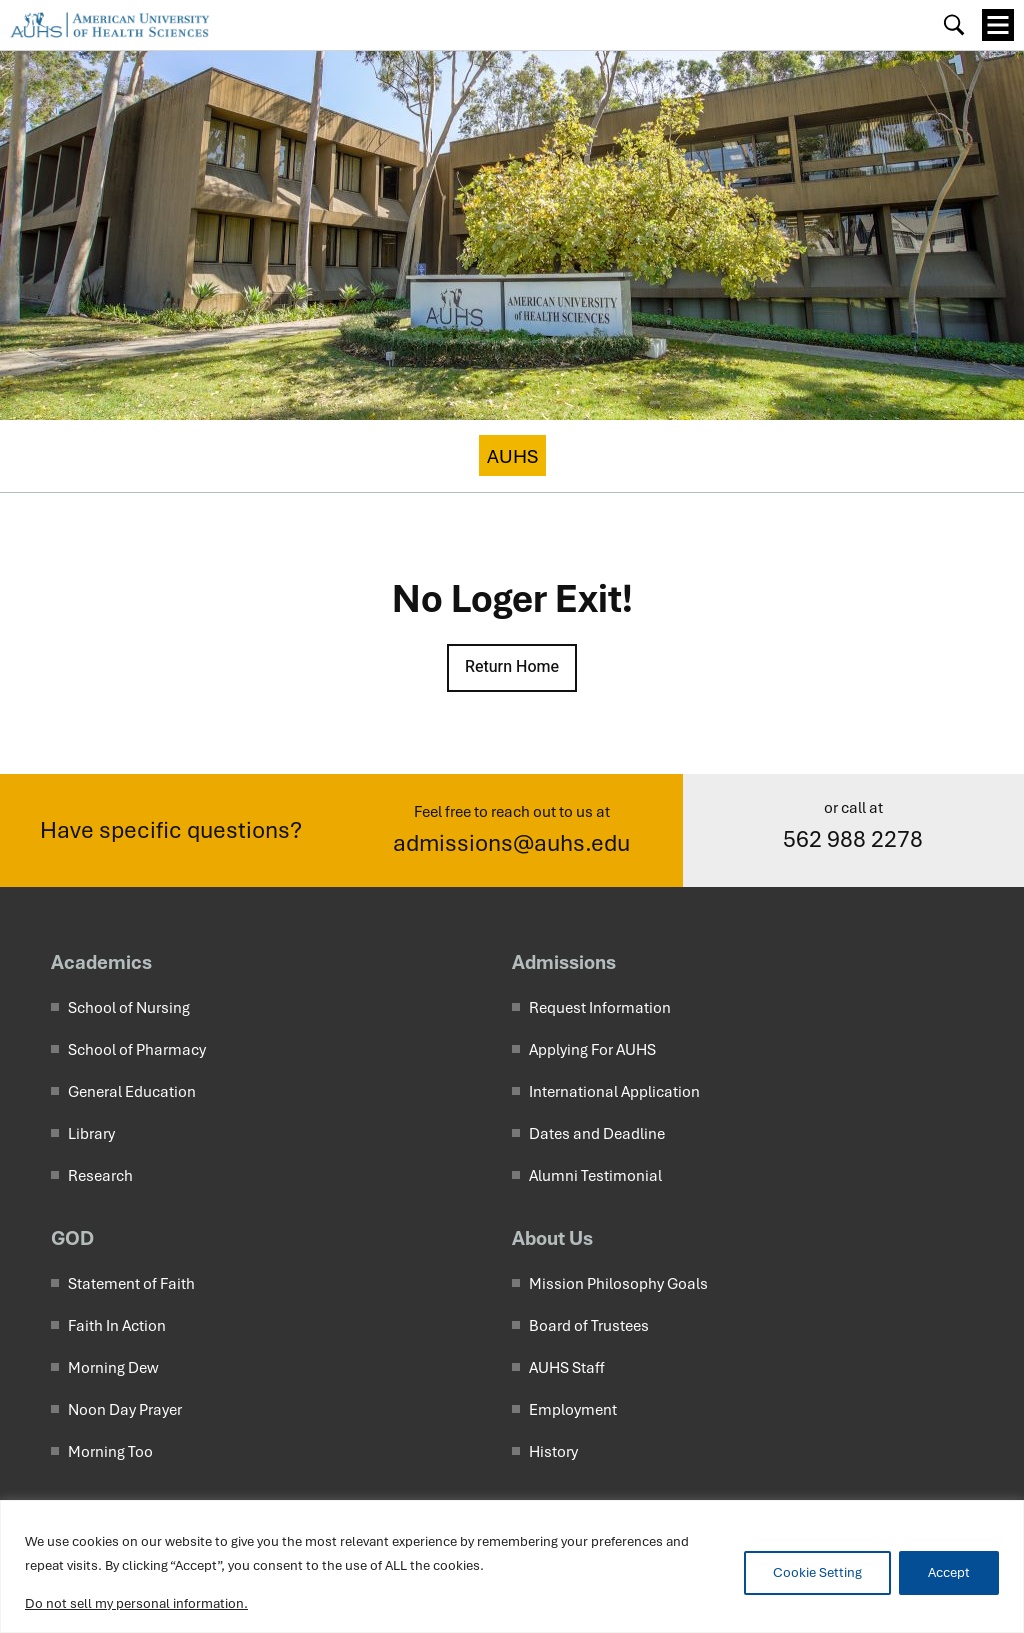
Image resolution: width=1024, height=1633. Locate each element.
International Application (614, 1092)
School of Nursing (129, 1008)
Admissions (564, 962)
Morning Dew (113, 1368)
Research (100, 1176)
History (553, 1452)
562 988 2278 (853, 839)
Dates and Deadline (597, 1134)
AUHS (512, 456)
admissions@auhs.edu (511, 843)
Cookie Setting (817, 1572)
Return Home (512, 667)
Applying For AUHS (592, 1050)
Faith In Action (117, 1326)
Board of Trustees (589, 1326)
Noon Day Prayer (125, 1410)
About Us (552, 1238)
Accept (949, 1572)
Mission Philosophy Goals (618, 1284)
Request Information (600, 1008)
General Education (132, 1092)
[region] (512, 1566)
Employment (573, 1410)
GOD (72, 1238)
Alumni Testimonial (595, 1176)
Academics (101, 962)
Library (91, 1134)
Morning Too (110, 1452)
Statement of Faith (131, 1284)
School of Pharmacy (137, 1050)
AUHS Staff (567, 1368)
